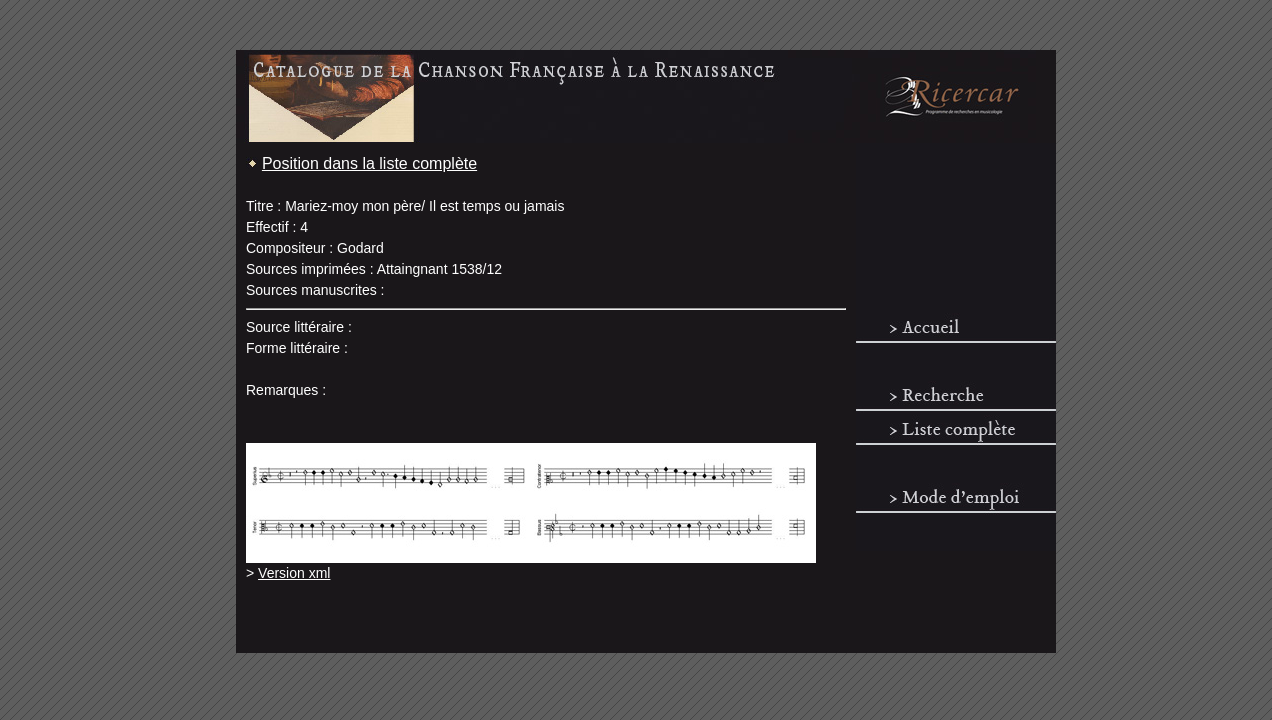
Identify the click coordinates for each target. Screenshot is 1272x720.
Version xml (294, 573)
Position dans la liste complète (369, 163)
